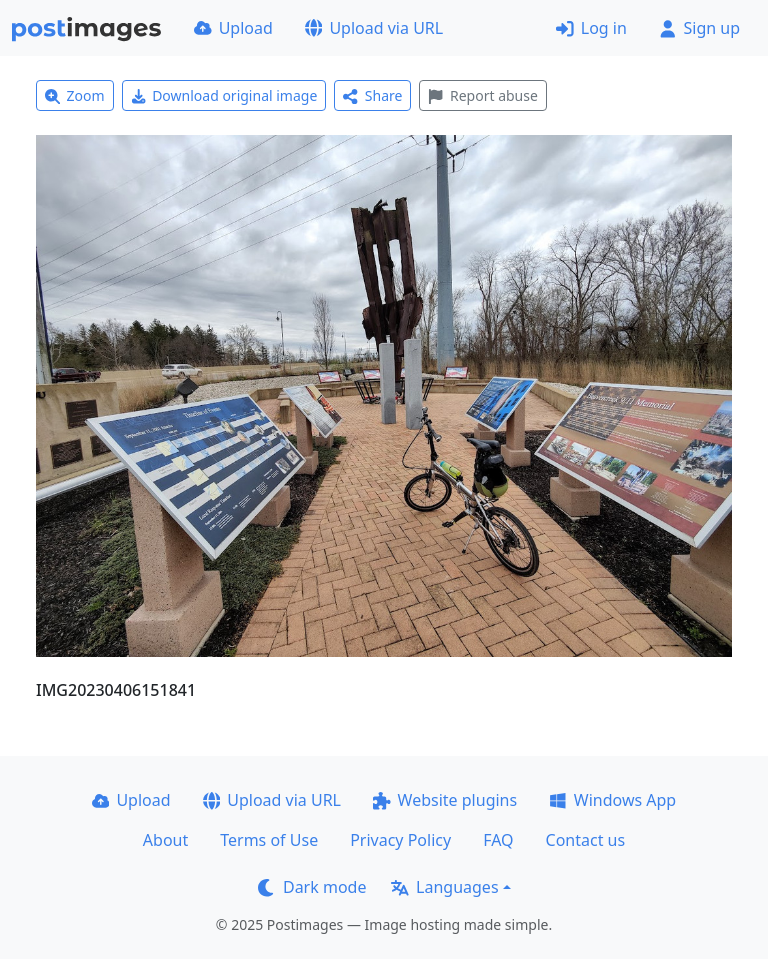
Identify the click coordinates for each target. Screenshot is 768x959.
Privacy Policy (400, 840)
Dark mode (312, 887)
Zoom (75, 95)
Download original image (224, 95)
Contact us (586, 840)
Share (372, 95)
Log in (591, 28)
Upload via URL (374, 28)
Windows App (612, 800)
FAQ (498, 840)
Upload (233, 28)
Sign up (699, 28)
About (165, 840)
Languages (444, 887)
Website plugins (445, 800)
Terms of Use (269, 840)
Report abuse (482, 95)
